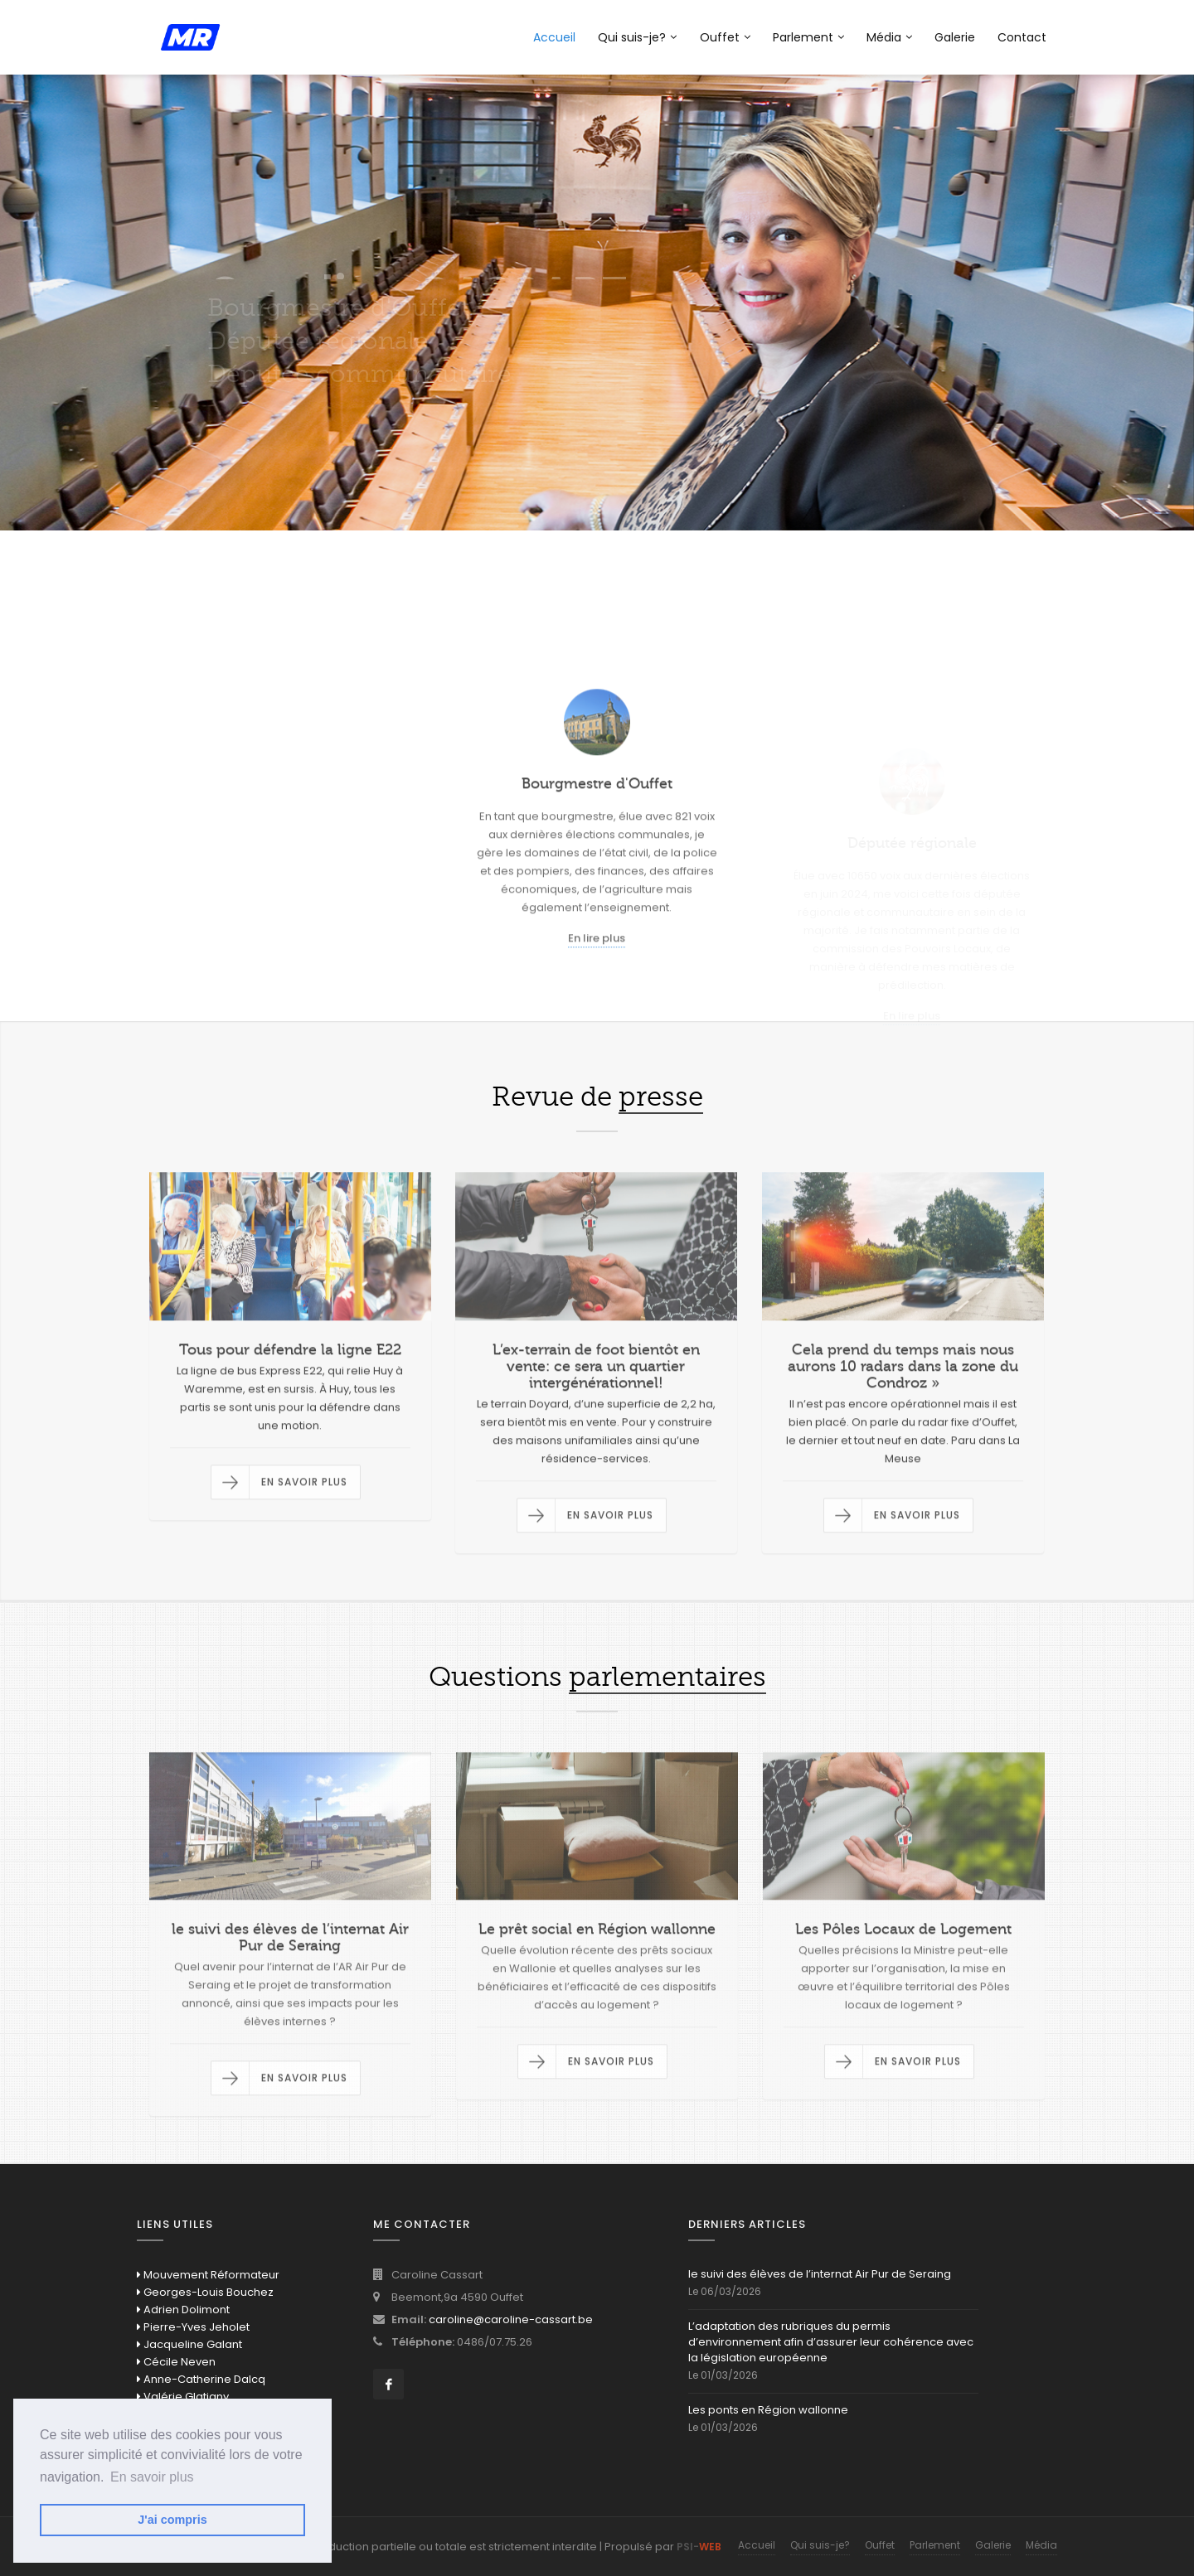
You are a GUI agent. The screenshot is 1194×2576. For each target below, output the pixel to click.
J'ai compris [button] (172, 2519)
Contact (1021, 37)
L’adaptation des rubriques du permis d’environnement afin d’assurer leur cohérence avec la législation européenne (830, 2341)
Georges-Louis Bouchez (205, 2292)
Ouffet (725, 37)
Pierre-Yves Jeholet (193, 2327)
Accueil (554, 37)
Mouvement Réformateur (208, 2275)
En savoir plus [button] (152, 2477)
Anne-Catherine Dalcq (201, 2379)
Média (889, 37)
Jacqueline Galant (189, 2344)
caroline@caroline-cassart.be (511, 2319)
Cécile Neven (176, 2362)
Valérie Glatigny (183, 2396)
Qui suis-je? (637, 37)
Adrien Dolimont (183, 2309)
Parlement (808, 37)
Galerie (954, 37)
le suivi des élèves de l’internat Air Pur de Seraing (819, 2274)
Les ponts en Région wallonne (768, 2410)
